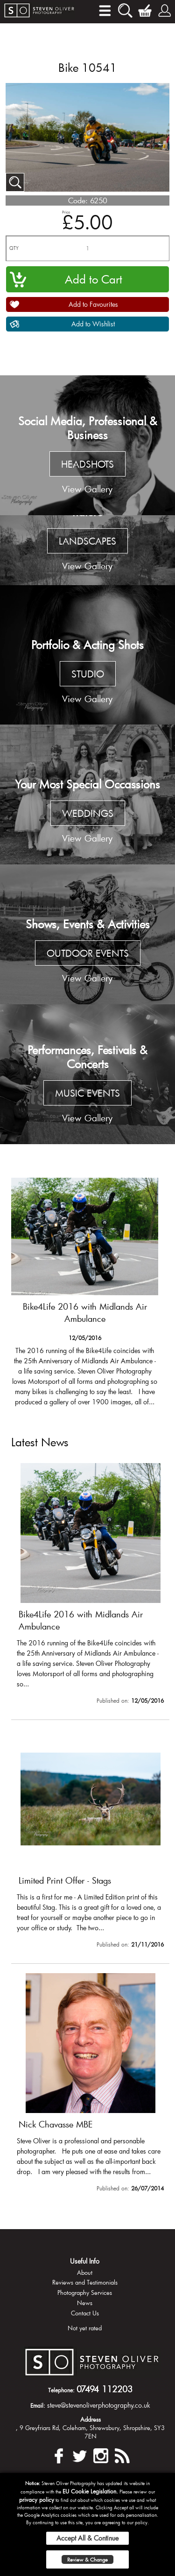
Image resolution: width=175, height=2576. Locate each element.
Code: (78, 200)
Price (66, 211)
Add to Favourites (93, 304)
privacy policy (36, 2499)
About (84, 2272)
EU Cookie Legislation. (90, 2491)
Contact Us (85, 2313)
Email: (37, 2405)
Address (90, 2419)
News (84, 2303)
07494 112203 (105, 2389)
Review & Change (87, 2559)
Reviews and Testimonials (85, 2282)
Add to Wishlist (93, 323)
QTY (14, 248)
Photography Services (84, 2292)
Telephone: (61, 2390)
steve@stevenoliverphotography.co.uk (98, 2405)
